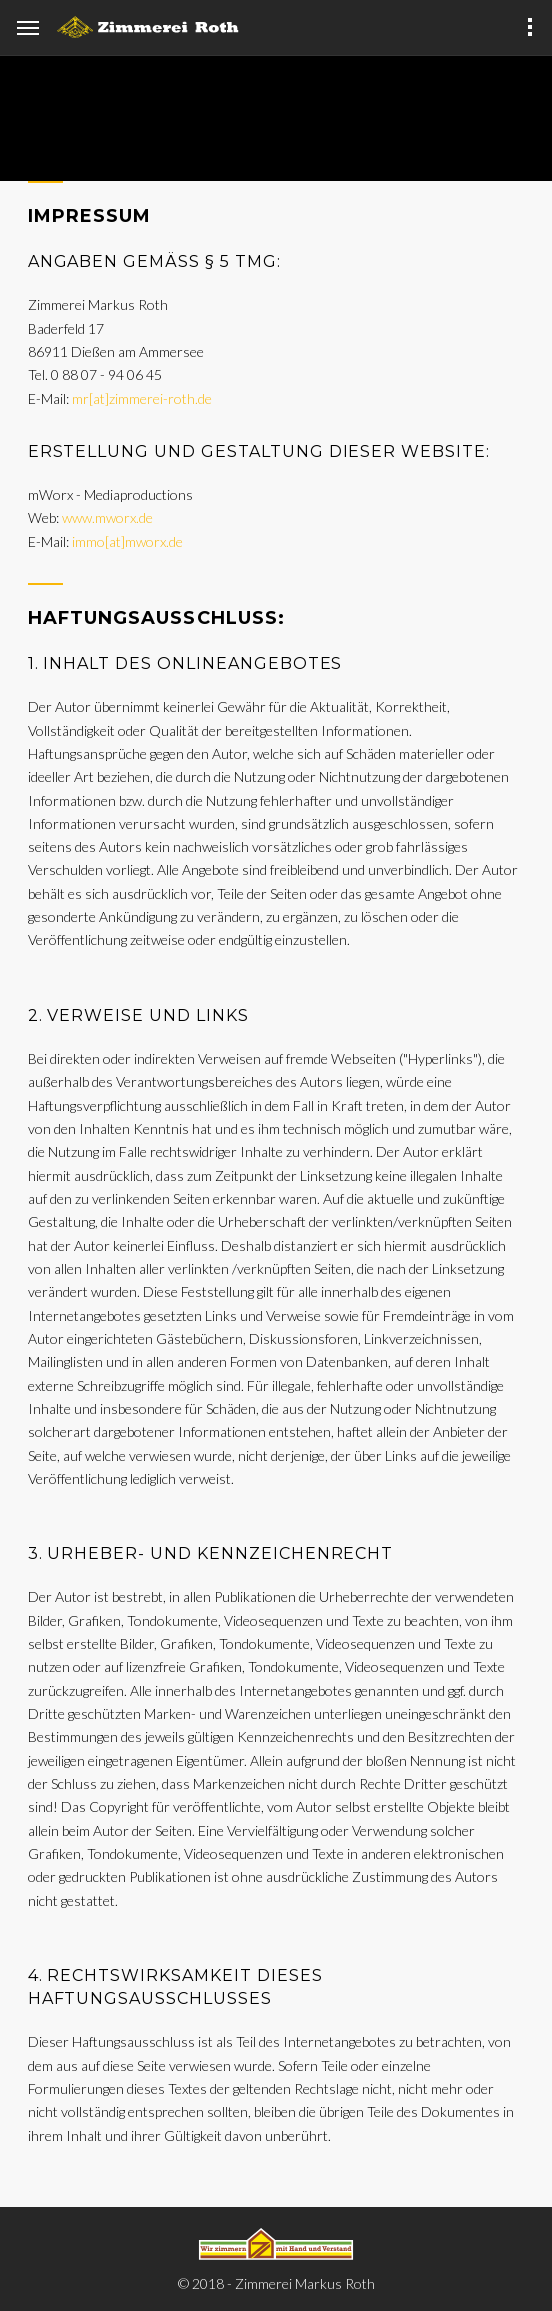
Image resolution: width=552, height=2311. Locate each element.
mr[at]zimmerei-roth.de (142, 398)
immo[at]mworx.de (127, 541)
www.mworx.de (107, 517)
